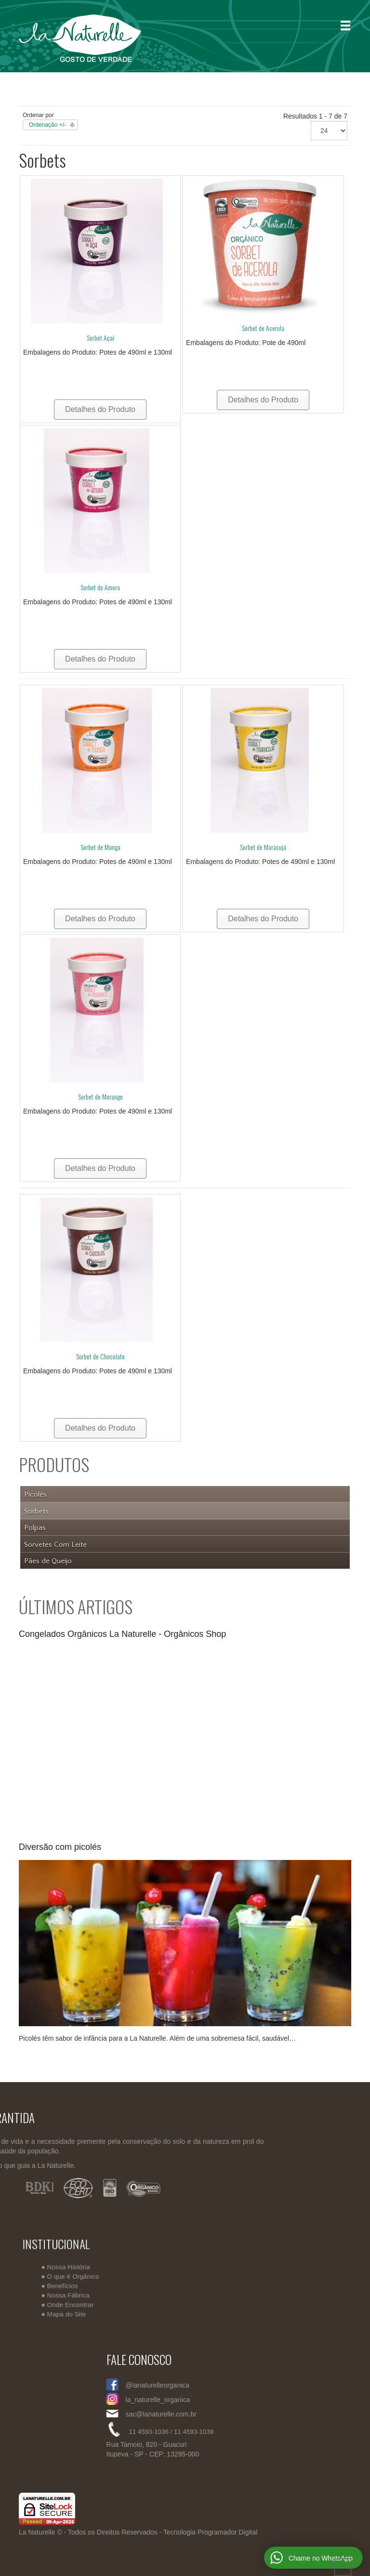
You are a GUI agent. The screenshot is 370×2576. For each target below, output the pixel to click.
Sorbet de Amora (100, 587)
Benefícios (68, 2284)
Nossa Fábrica (74, 2293)
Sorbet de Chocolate (100, 1356)
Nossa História (74, 2267)
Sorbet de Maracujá (263, 847)
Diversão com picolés (60, 1847)
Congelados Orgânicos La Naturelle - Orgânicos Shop (122, 1634)
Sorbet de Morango (100, 1096)
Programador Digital (228, 2532)
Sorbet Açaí (100, 337)
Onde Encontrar (76, 2302)
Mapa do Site (72, 2311)
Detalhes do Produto (100, 409)
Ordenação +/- (47, 124)
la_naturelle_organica (279, 2399)
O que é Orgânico (79, 2276)
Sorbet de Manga (100, 847)
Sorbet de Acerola (263, 328)
